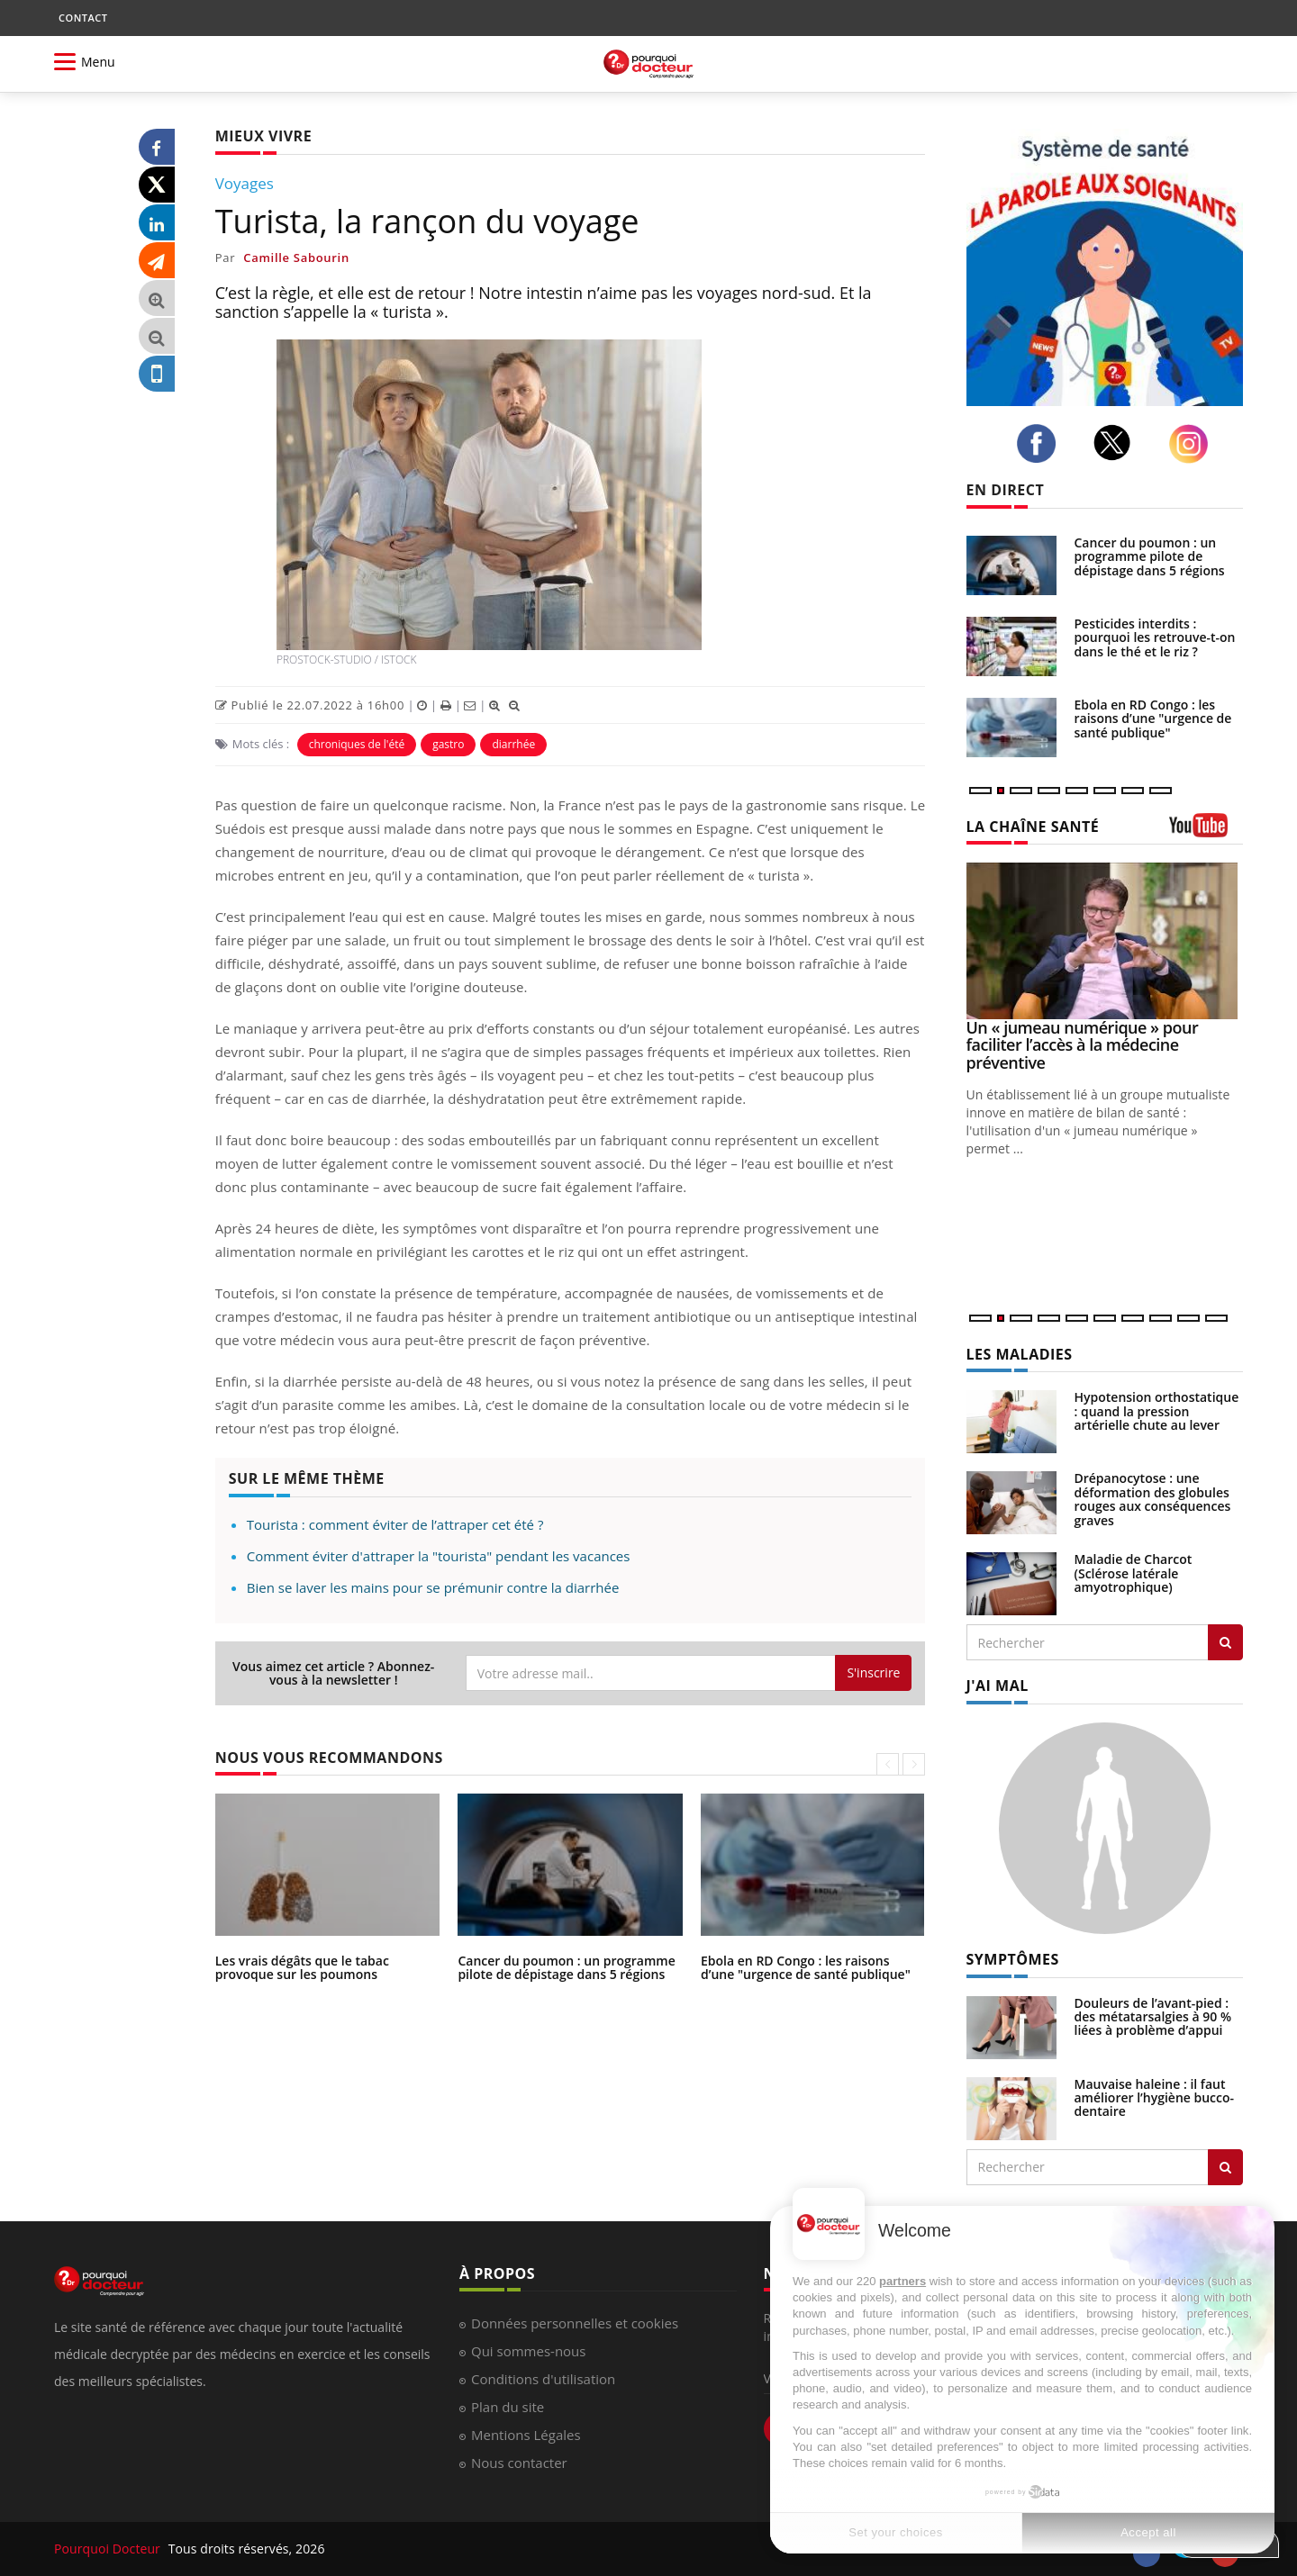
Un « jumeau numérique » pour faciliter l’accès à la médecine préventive (1082, 1045)
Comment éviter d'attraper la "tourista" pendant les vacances (438, 1556)
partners (902, 2281)
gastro (448, 744)
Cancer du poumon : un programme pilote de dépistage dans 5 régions (566, 1967)
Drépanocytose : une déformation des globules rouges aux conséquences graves (1153, 1498)
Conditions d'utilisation (543, 2379)
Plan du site (507, 2407)
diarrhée (513, 744)
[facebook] (1041, 444)
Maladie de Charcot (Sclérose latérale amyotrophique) (1134, 1572)
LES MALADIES (1019, 1354)
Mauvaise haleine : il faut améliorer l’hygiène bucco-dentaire (1155, 2097)
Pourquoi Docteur (109, 2548)
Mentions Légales (526, 2435)
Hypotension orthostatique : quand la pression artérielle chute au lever (1157, 1410)
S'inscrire (873, 1672)
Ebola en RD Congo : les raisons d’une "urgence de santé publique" (806, 1967)
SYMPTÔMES (1012, 1959)
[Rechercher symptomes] (1225, 2167)
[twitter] (1117, 442)
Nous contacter (519, 2463)
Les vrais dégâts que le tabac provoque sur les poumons (302, 1967)
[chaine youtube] (1206, 831)
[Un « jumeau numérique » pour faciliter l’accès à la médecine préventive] (1105, 940)
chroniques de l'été (357, 744)
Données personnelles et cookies (574, 2323)
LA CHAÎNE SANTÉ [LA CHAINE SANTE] (1033, 826)
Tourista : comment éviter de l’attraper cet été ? (395, 1524)
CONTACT (83, 17)
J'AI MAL (997, 1685)
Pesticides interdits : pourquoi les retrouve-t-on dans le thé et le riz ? (1155, 637)
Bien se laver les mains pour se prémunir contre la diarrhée (433, 1587)
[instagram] (1193, 444)
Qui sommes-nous (528, 2351)
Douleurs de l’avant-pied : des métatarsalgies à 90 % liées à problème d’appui (1153, 2016)
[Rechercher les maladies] (1225, 1642)
